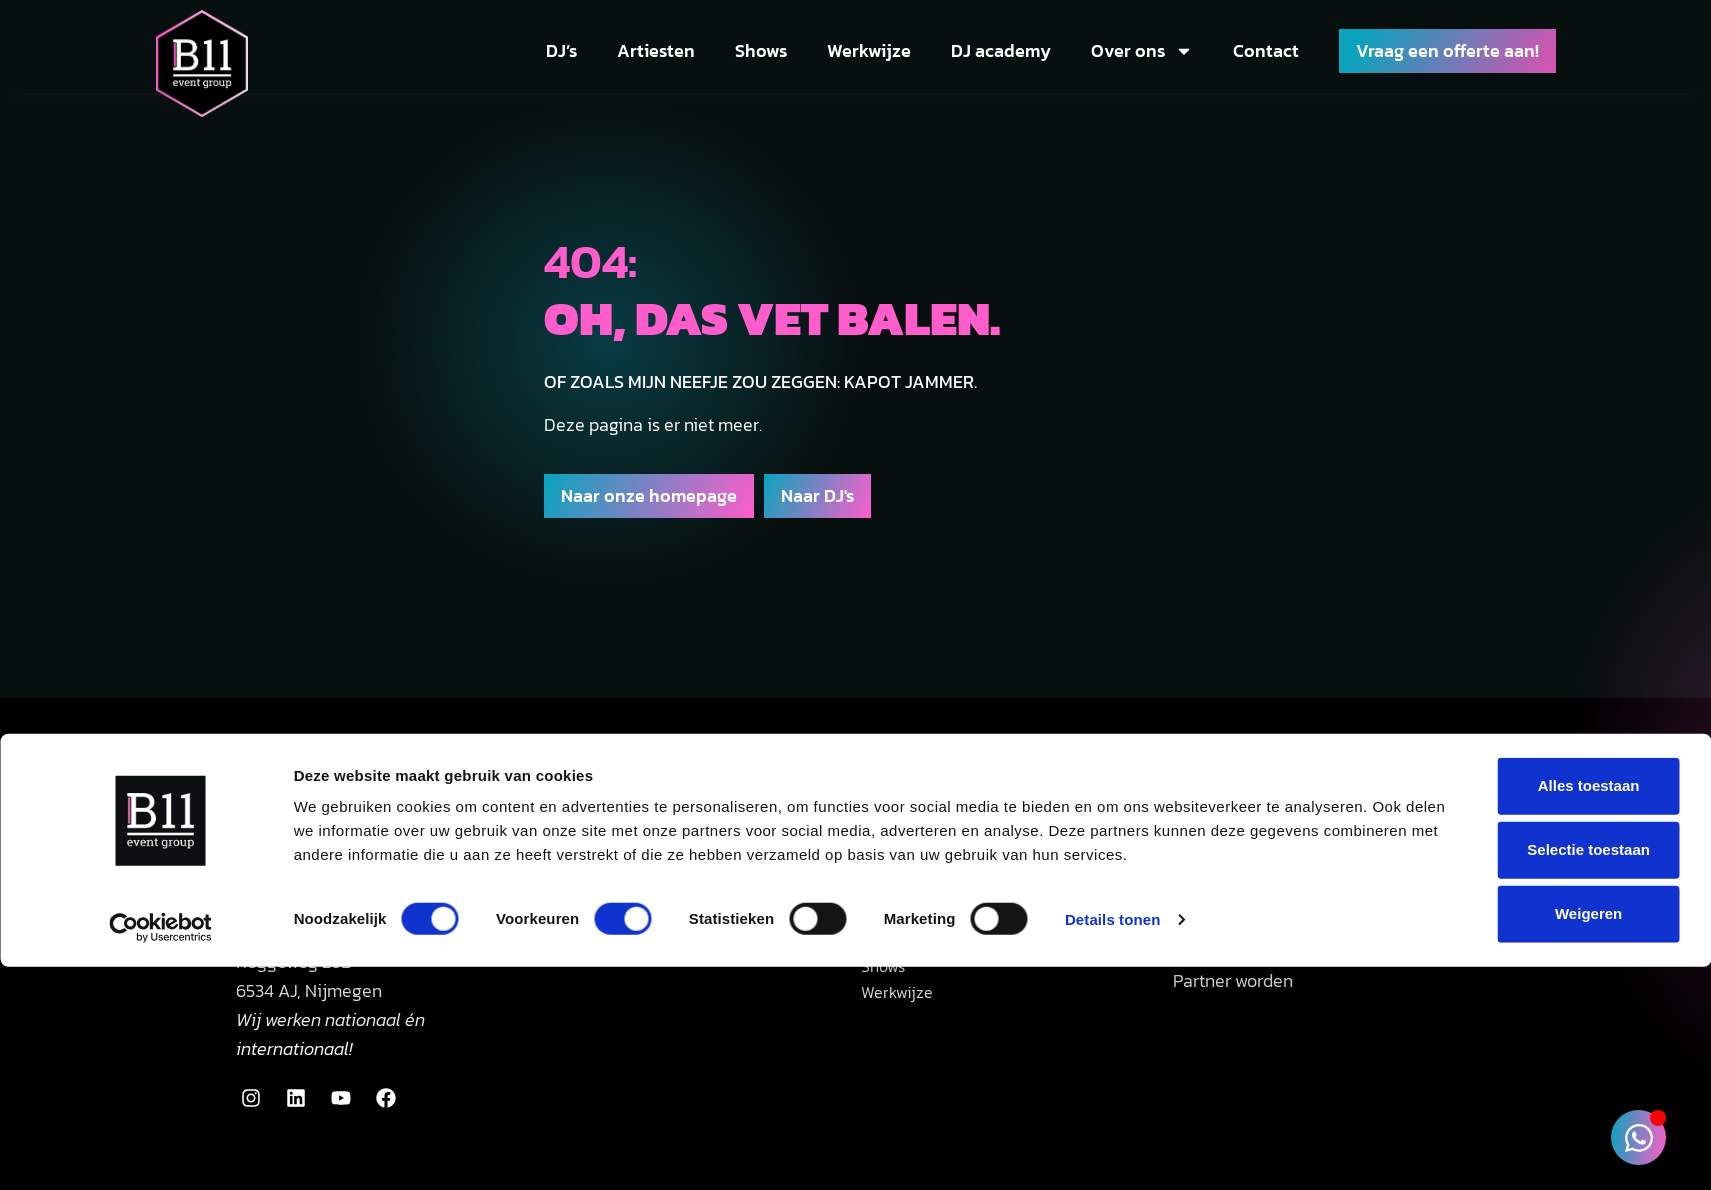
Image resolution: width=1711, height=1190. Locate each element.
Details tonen (1112, 724)
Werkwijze (869, 50)
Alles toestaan (1513, 566)
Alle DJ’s (893, 920)
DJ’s (561, 50)
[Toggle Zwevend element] (1638, 1137)
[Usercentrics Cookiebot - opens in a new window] (160, 725)
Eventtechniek (1228, 890)
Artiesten (656, 50)
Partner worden (1233, 980)
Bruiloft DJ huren (926, 861)
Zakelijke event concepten (1275, 950)
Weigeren (1512, 694)
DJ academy (1001, 50)
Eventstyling (1221, 920)
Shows (761, 50)
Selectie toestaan (1512, 630)
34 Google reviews (658, 884)
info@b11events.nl (303, 889)
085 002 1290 (365, 861)
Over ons (1142, 51)
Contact (1266, 50)
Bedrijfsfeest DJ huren (947, 890)
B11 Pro (1198, 861)
